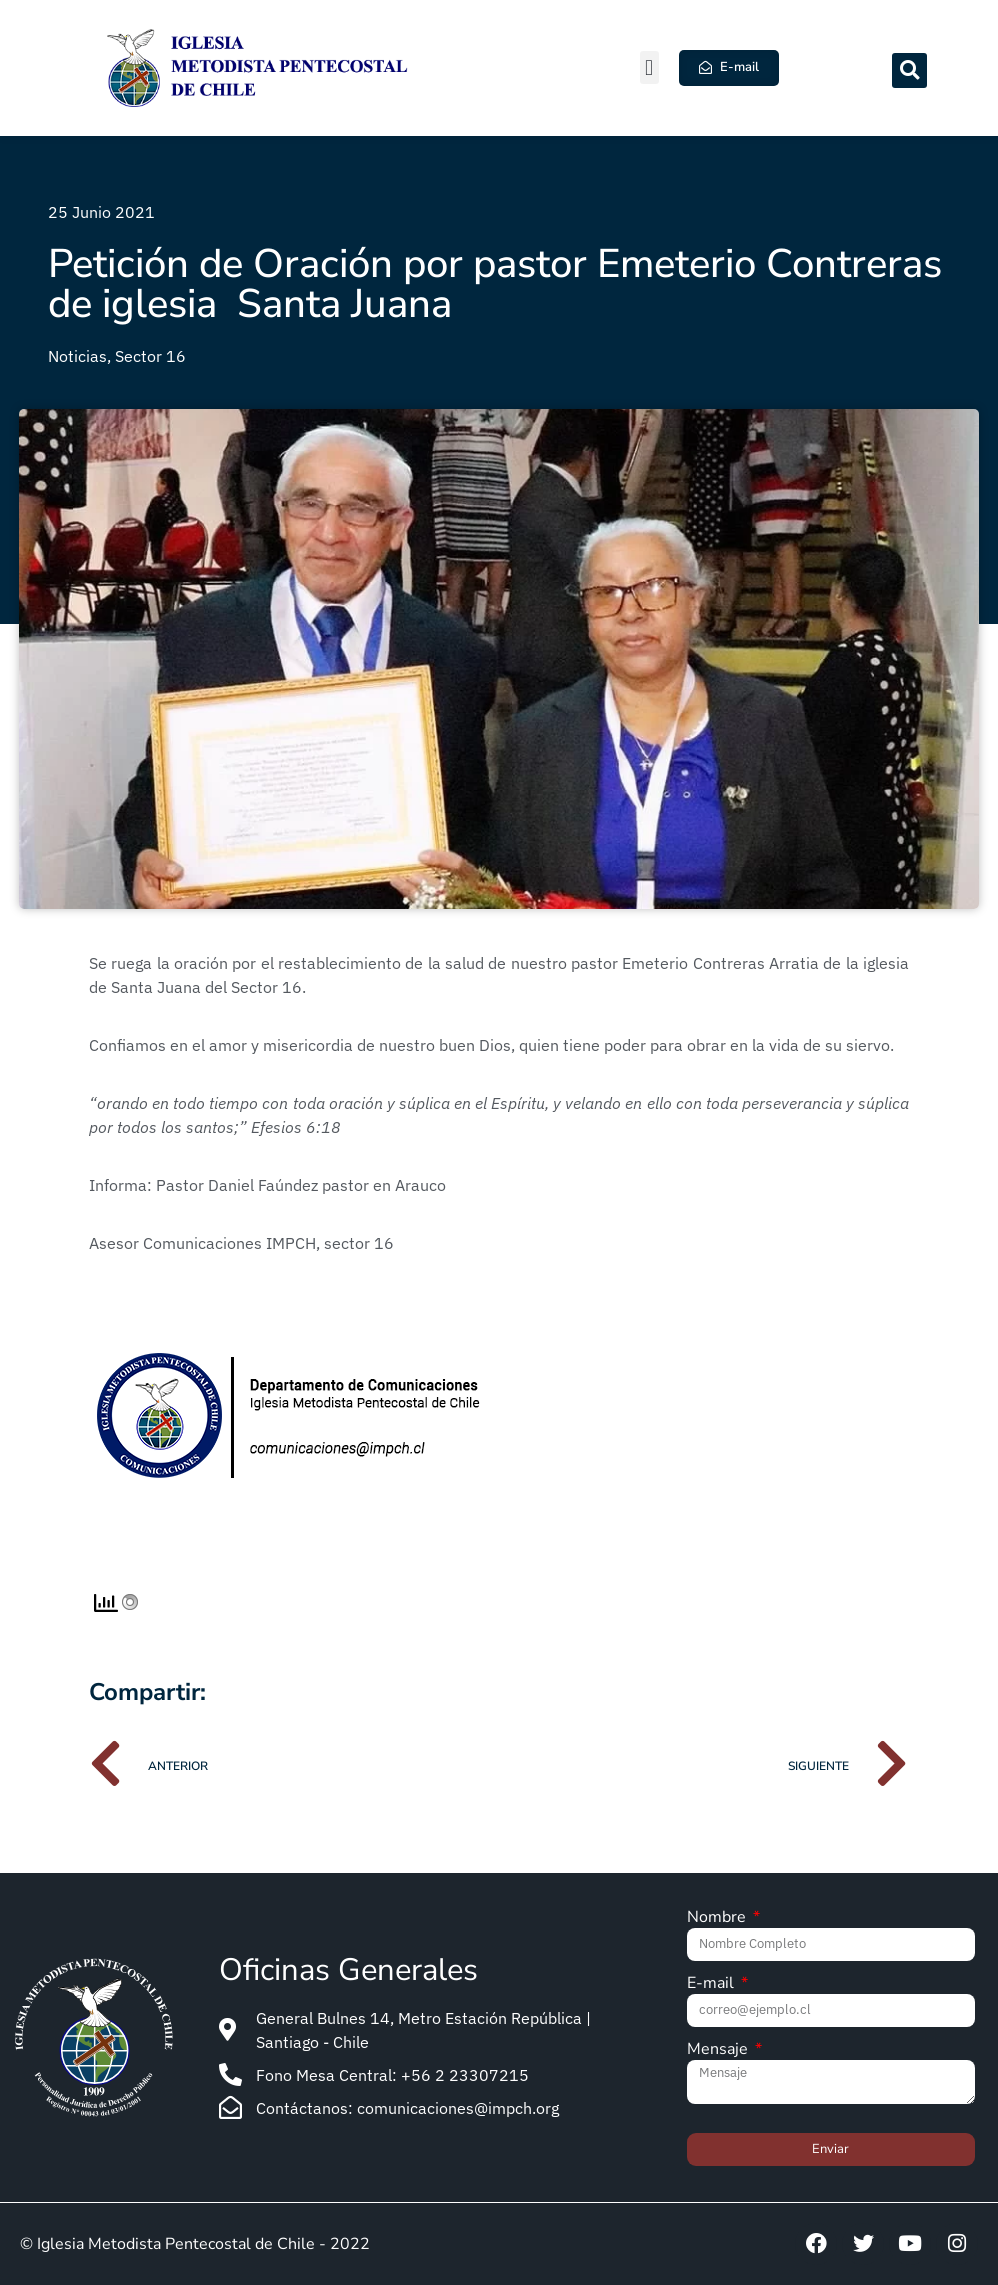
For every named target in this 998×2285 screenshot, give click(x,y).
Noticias (77, 356)
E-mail (712, 1984)
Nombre (718, 1918)
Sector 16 (150, 356)
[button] (649, 67)
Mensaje (719, 2050)
